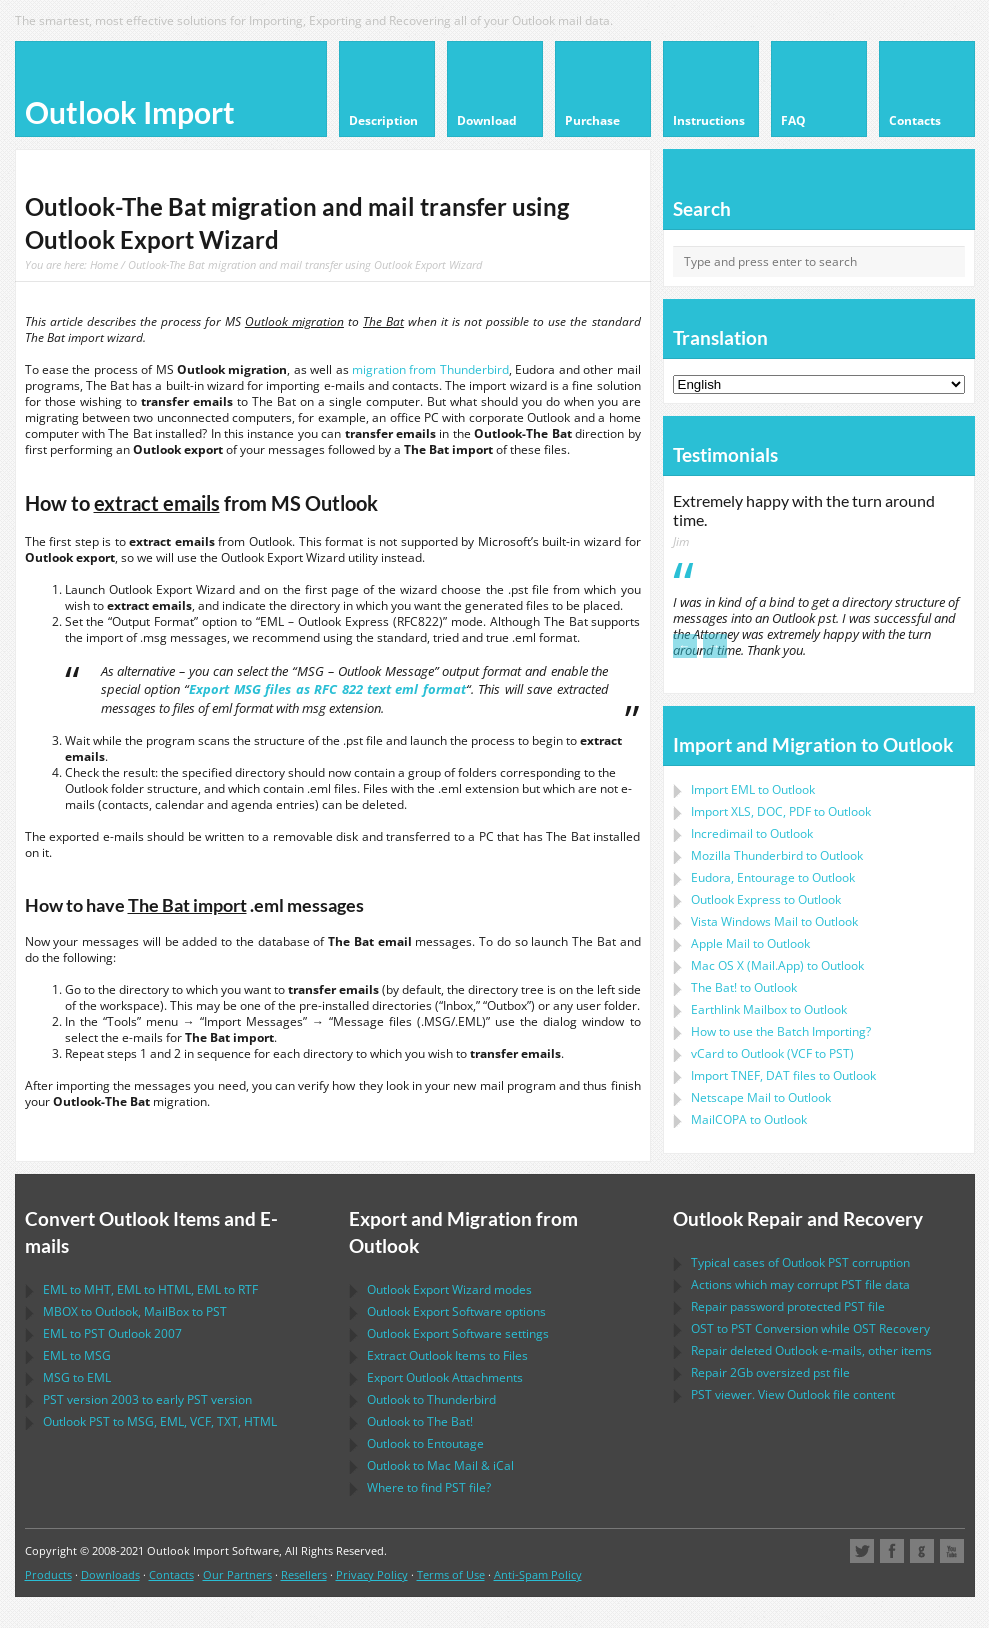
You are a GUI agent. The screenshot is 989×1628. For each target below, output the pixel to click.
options (456, 1311)
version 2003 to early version (147, 1399)
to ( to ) (772, 1053)
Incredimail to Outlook (752, 833)
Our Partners (237, 1574)
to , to (135, 1311)
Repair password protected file (788, 1306)
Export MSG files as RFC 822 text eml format (327, 689)
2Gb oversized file (770, 1372)
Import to (753, 789)
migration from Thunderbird (430, 369)
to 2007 (112, 1333)
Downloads (110, 1574)
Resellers (304, 1574)
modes (449, 1289)
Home (104, 264)
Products (48, 1574)
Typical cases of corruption (800, 1262)
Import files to (783, 1075)
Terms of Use (451, 1574)
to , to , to (150, 1289)
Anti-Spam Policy (538, 1574)
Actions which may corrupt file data (800, 1284)
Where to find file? (429, 1487)
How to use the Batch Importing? (781, 1031)
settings (458, 1333)
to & (440, 1465)
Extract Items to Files (447, 1355)
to (777, 855)
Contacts (171, 1574)
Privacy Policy (372, 1574)
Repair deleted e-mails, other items (811, 1350)
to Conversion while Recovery (810, 1328)
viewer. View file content (793, 1394)
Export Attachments (445, 1377)
